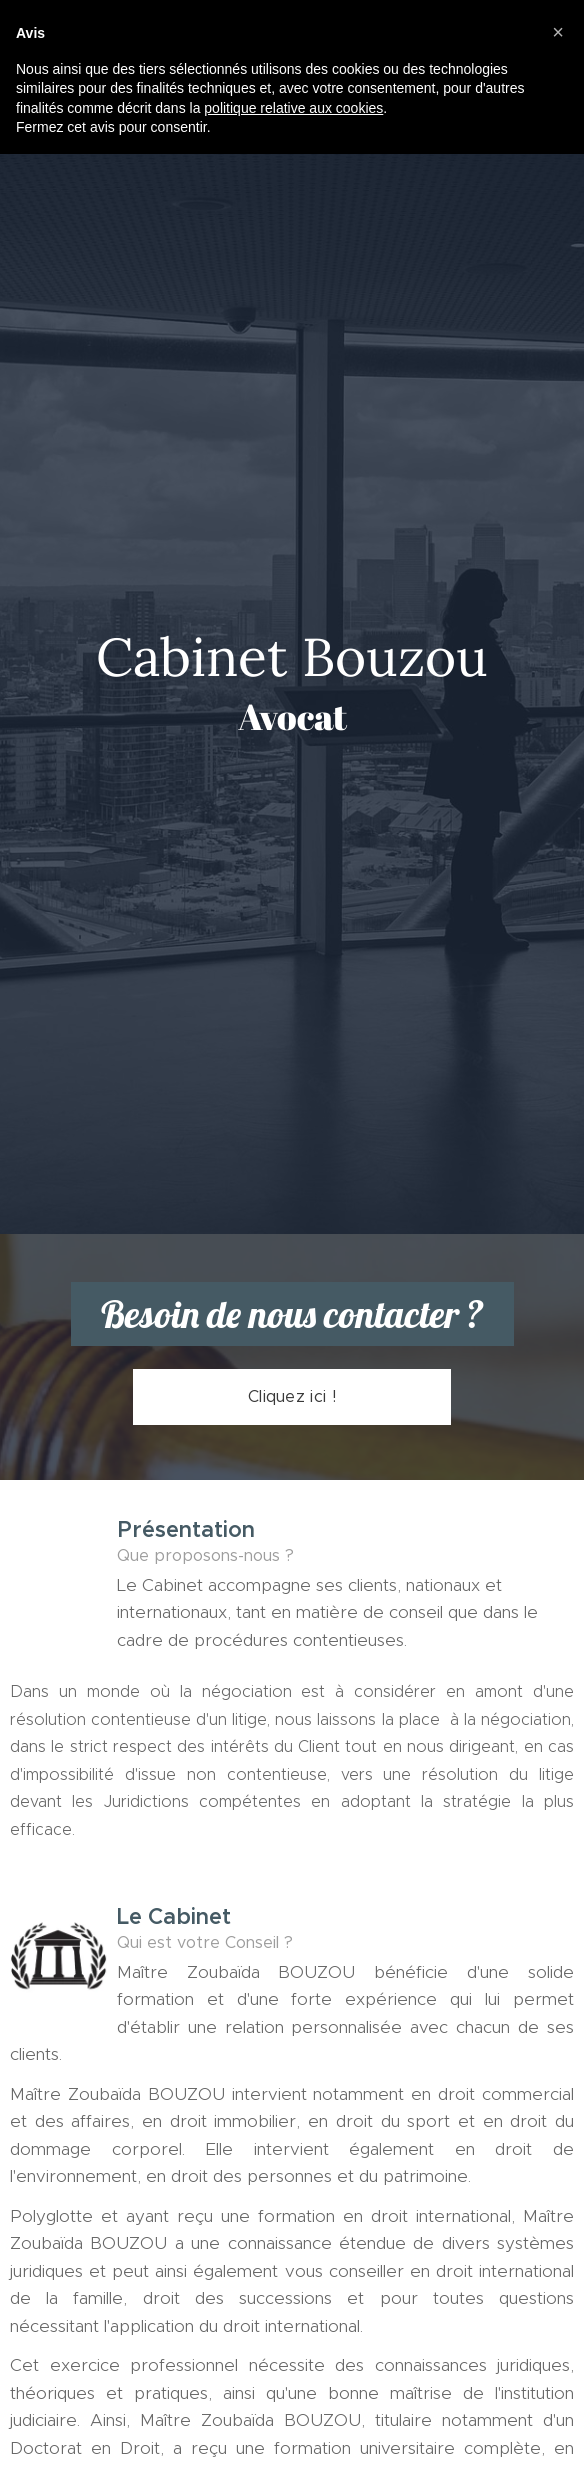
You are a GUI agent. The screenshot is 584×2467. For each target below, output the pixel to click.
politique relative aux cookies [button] (293, 108)
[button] (558, 32)
